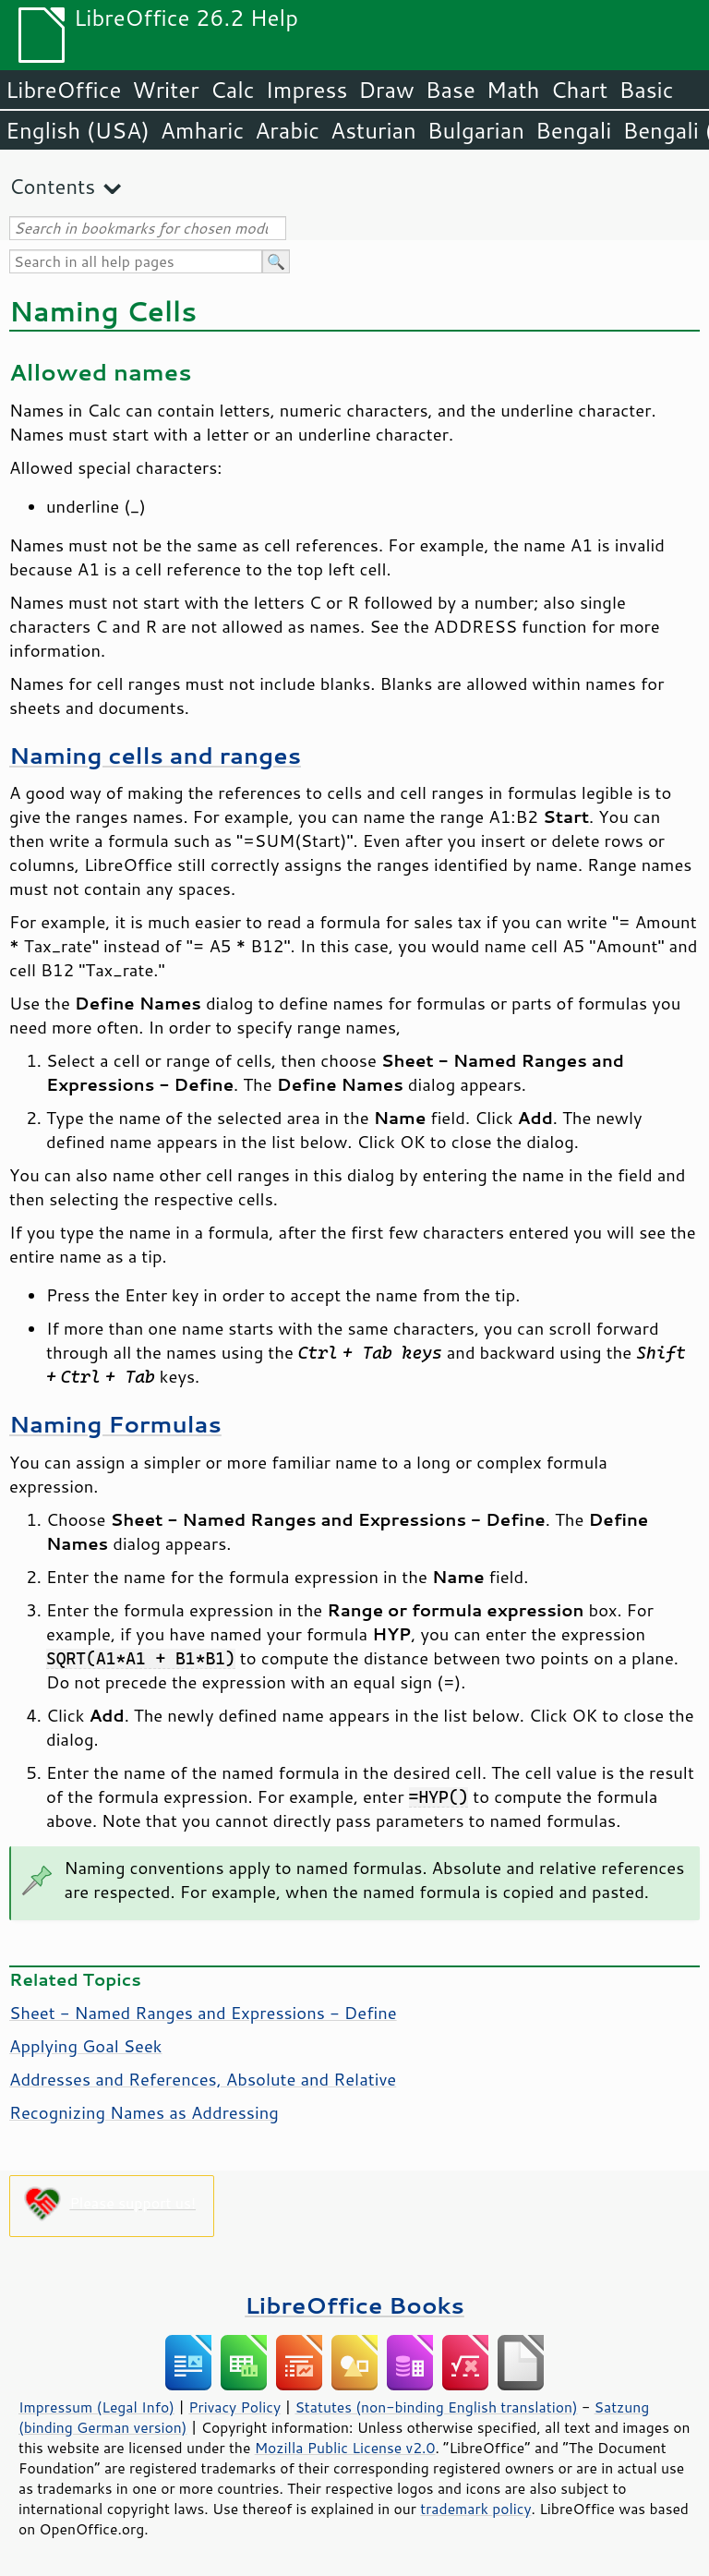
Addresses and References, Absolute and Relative (202, 2079)
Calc (232, 89)
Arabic (287, 130)
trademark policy (475, 2508)
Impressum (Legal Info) (96, 2407)
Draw (386, 89)
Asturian (373, 130)
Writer (165, 89)
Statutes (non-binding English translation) (435, 2407)
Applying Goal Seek (85, 2046)
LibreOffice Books (354, 2305)
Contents (52, 186)
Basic (646, 89)
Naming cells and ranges (155, 755)
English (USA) (78, 130)
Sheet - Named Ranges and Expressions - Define (203, 2013)
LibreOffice (63, 89)
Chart (578, 89)
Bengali (573, 130)
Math (513, 89)
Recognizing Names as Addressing (144, 2112)
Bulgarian (475, 130)
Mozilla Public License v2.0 (345, 2447)
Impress (307, 89)
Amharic (202, 130)
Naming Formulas (115, 1424)
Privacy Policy (234, 2407)
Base (450, 89)
